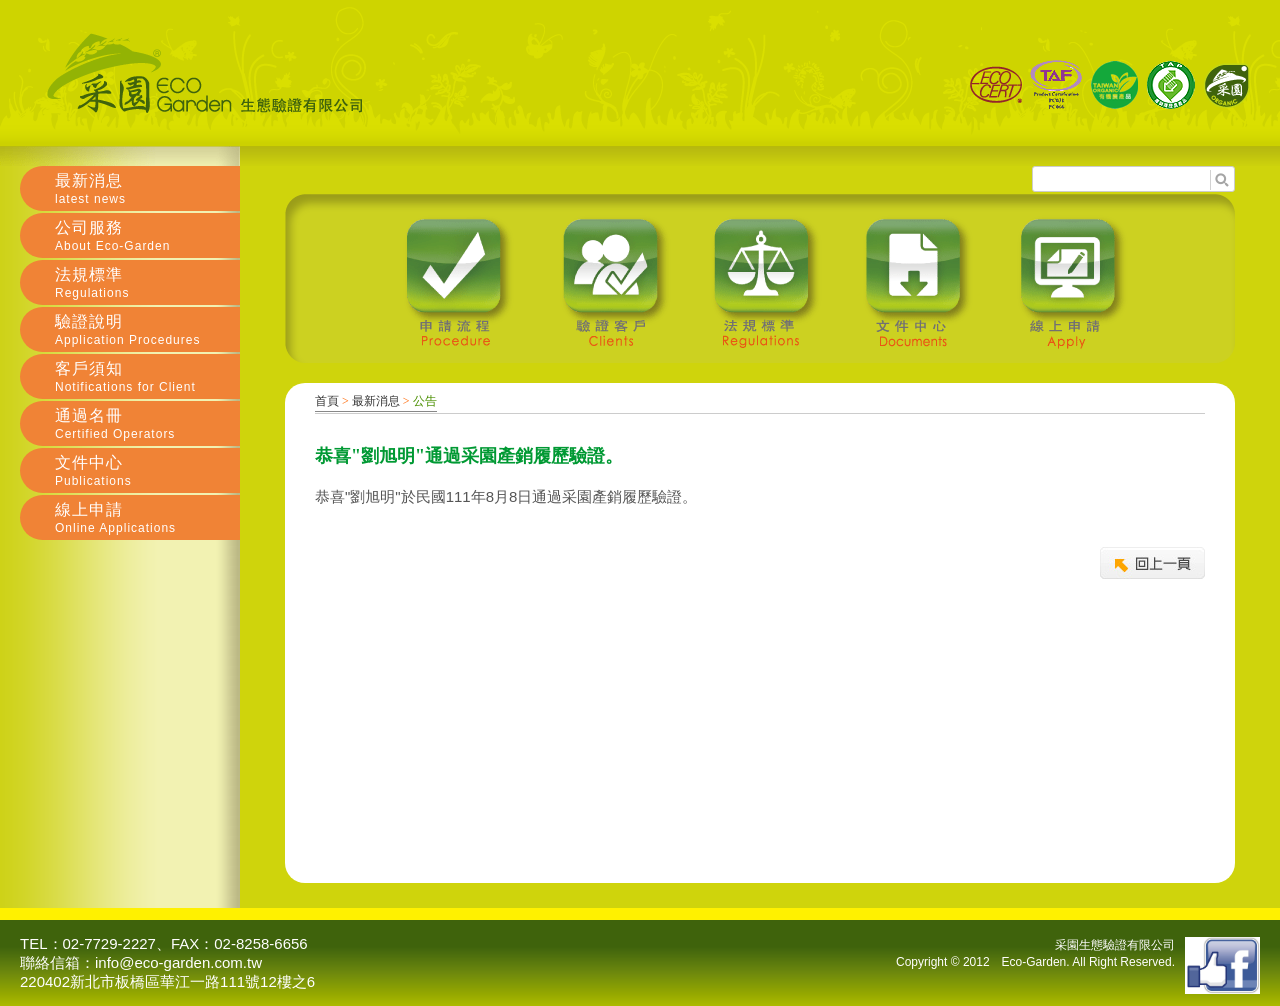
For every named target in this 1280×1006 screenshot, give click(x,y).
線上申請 (147, 518)
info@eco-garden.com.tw (178, 962)
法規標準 (147, 283)
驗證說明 (147, 330)
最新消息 (376, 401)
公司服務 (147, 236)
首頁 (327, 401)
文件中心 (147, 471)
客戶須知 (147, 377)
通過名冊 (147, 424)
